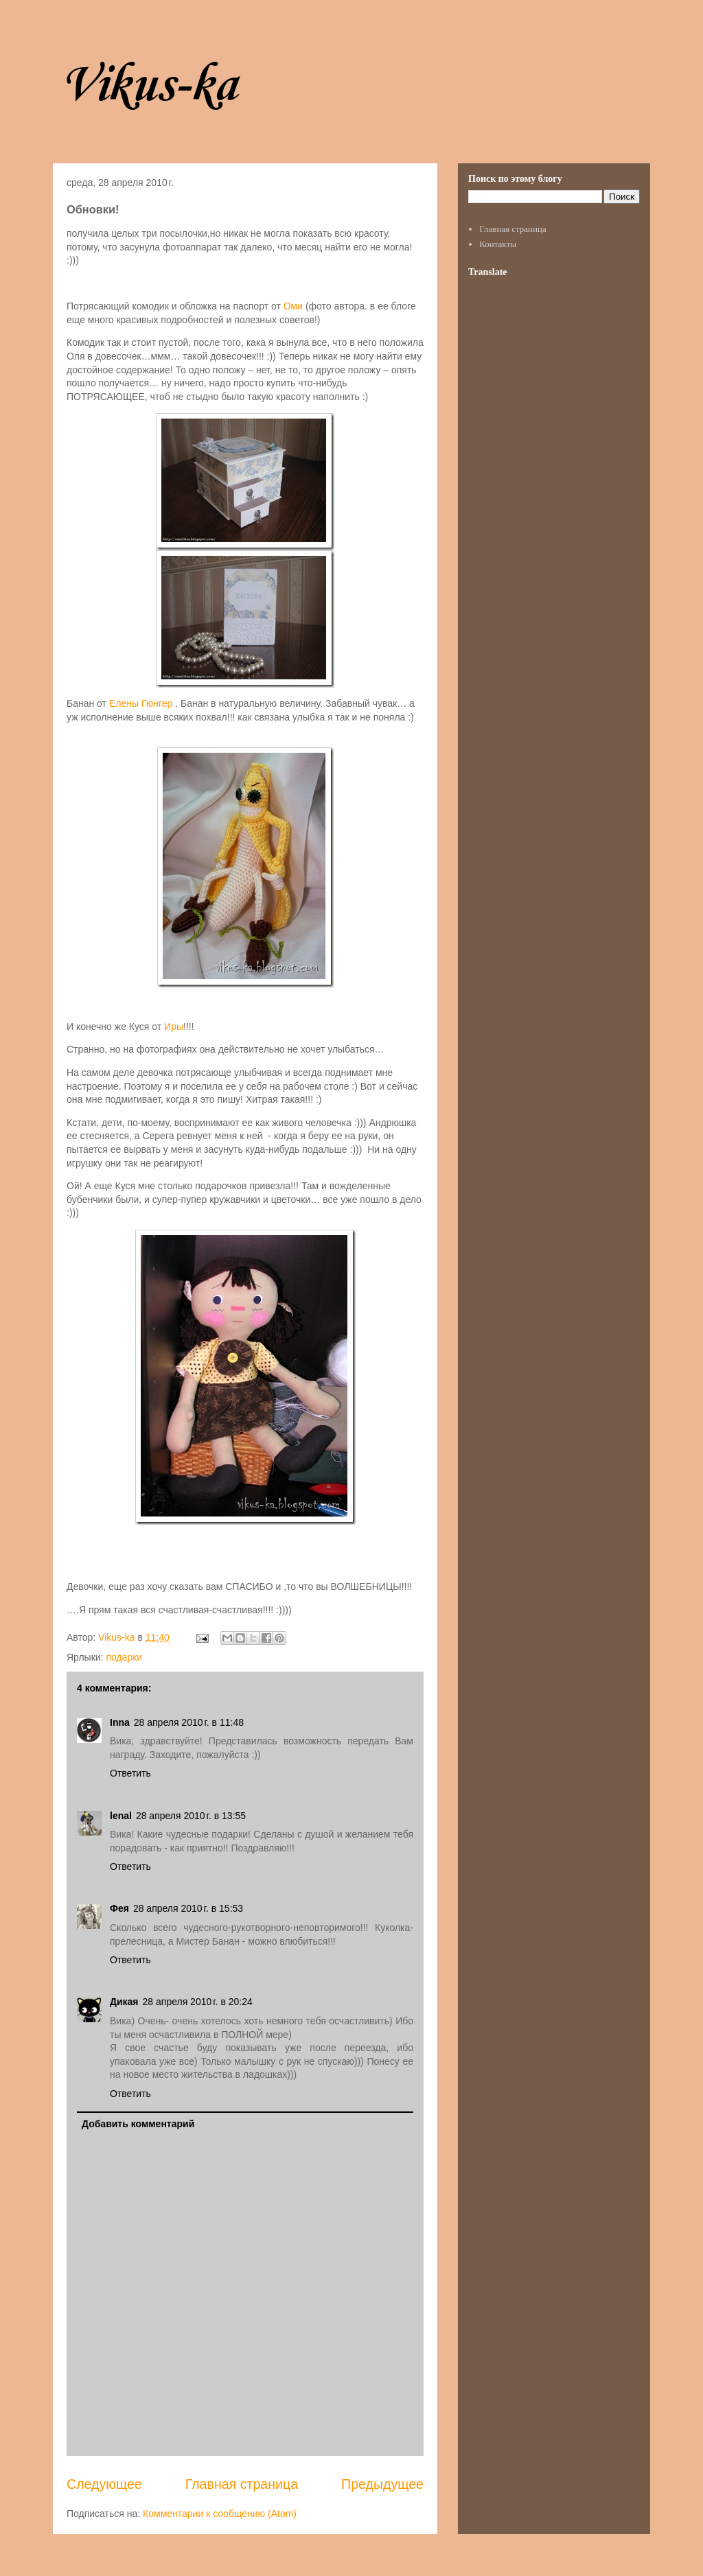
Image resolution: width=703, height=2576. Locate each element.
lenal (121, 1815)
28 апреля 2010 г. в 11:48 (189, 1722)
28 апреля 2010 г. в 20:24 (198, 2001)
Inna (120, 1722)
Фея (119, 1908)
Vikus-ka (148, 86)
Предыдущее (382, 2484)
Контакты (497, 244)
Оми (293, 306)
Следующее (104, 2484)
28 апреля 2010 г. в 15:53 (188, 1908)
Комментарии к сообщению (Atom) (220, 2513)
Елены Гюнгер (140, 703)
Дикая (124, 2001)
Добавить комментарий (138, 2123)
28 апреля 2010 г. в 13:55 (191, 1815)
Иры (173, 1026)
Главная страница (241, 2484)
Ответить (130, 1773)
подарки (124, 1657)
